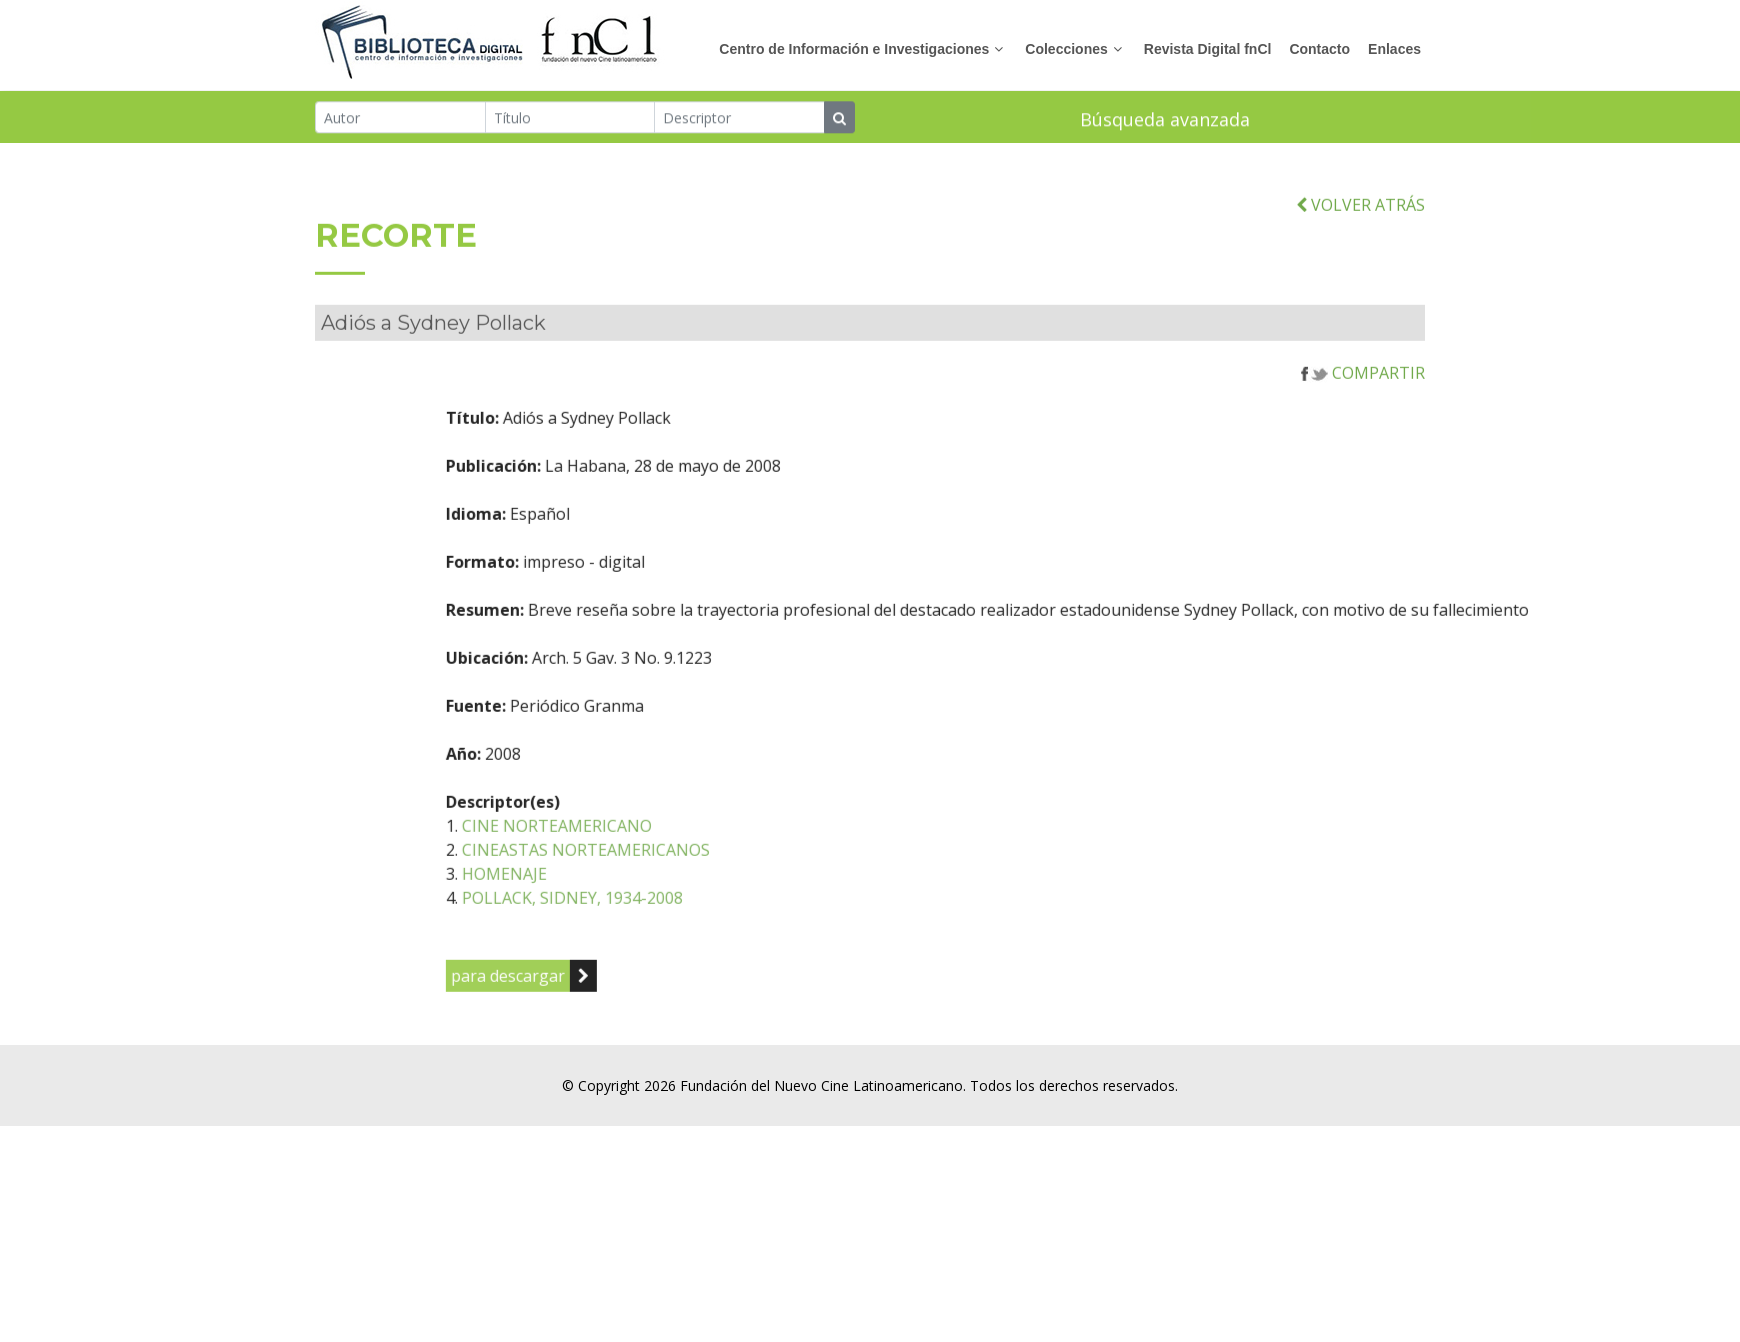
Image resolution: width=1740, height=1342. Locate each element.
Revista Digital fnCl (1208, 49)
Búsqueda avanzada (1165, 120)
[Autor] (400, 118)
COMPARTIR (1363, 391)
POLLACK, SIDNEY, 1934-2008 (631, 916)
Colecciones (1066, 49)
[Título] (570, 118)
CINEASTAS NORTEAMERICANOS (645, 868)
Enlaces (1394, 49)
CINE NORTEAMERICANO (616, 844)
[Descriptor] (739, 118)
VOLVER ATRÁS (1360, 223)
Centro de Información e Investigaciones (854, 49)
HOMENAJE (563, 892)
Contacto (1319, 49)
